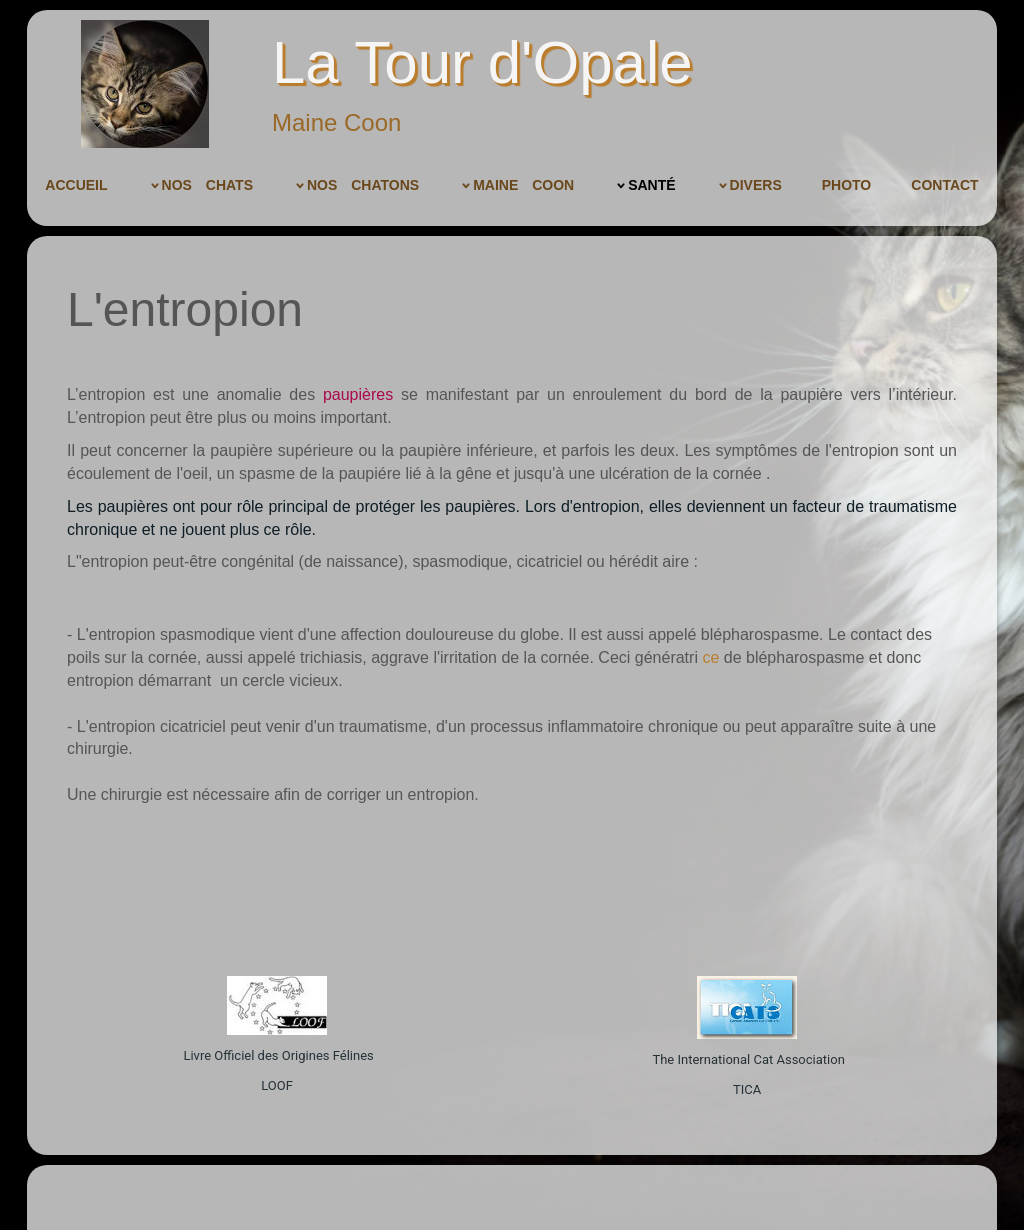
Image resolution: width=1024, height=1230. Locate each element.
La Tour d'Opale (482, 62)
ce (710, 657)
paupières (358, 394)
